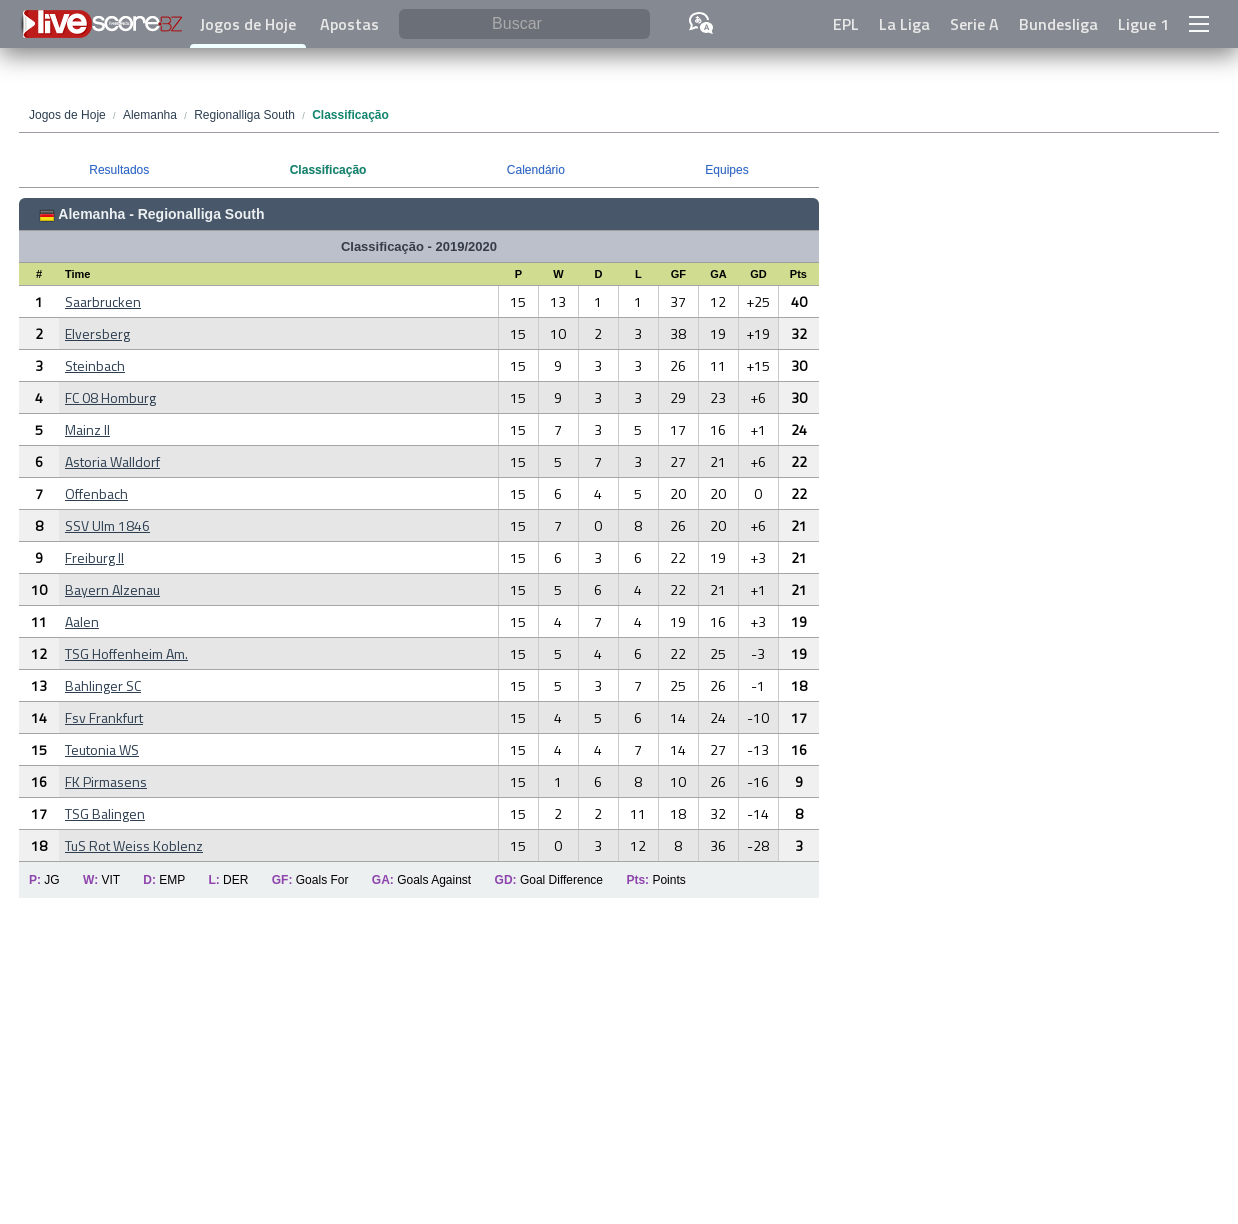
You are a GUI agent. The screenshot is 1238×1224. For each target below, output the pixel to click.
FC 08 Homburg (110, 397)
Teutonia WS (102, 749)
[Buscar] (524, 24)
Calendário (536, 170)
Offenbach (96, 493)
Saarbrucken (103, 301)
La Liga (904, 24)
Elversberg (97, 333)
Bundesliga (1058, 24)
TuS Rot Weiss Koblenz (134, 845)
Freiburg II (94, 557)
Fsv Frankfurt (104, 717)
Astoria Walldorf (112, 461)
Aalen (82, 621)
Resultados (119, 170)
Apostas (349, 24)
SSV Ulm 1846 (107, 525)
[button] (1199, 24)
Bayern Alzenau (112, 589)
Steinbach (95, 365)
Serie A (974, 24)
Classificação (328, 170)
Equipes (726, 170)
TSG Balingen (105, 813)
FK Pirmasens (106, 781)
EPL (846, 24)
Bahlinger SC (103, 685)
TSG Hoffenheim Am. (126, 653)
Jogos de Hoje (248, 24)
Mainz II (87, 429)
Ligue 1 (1143, 24)
